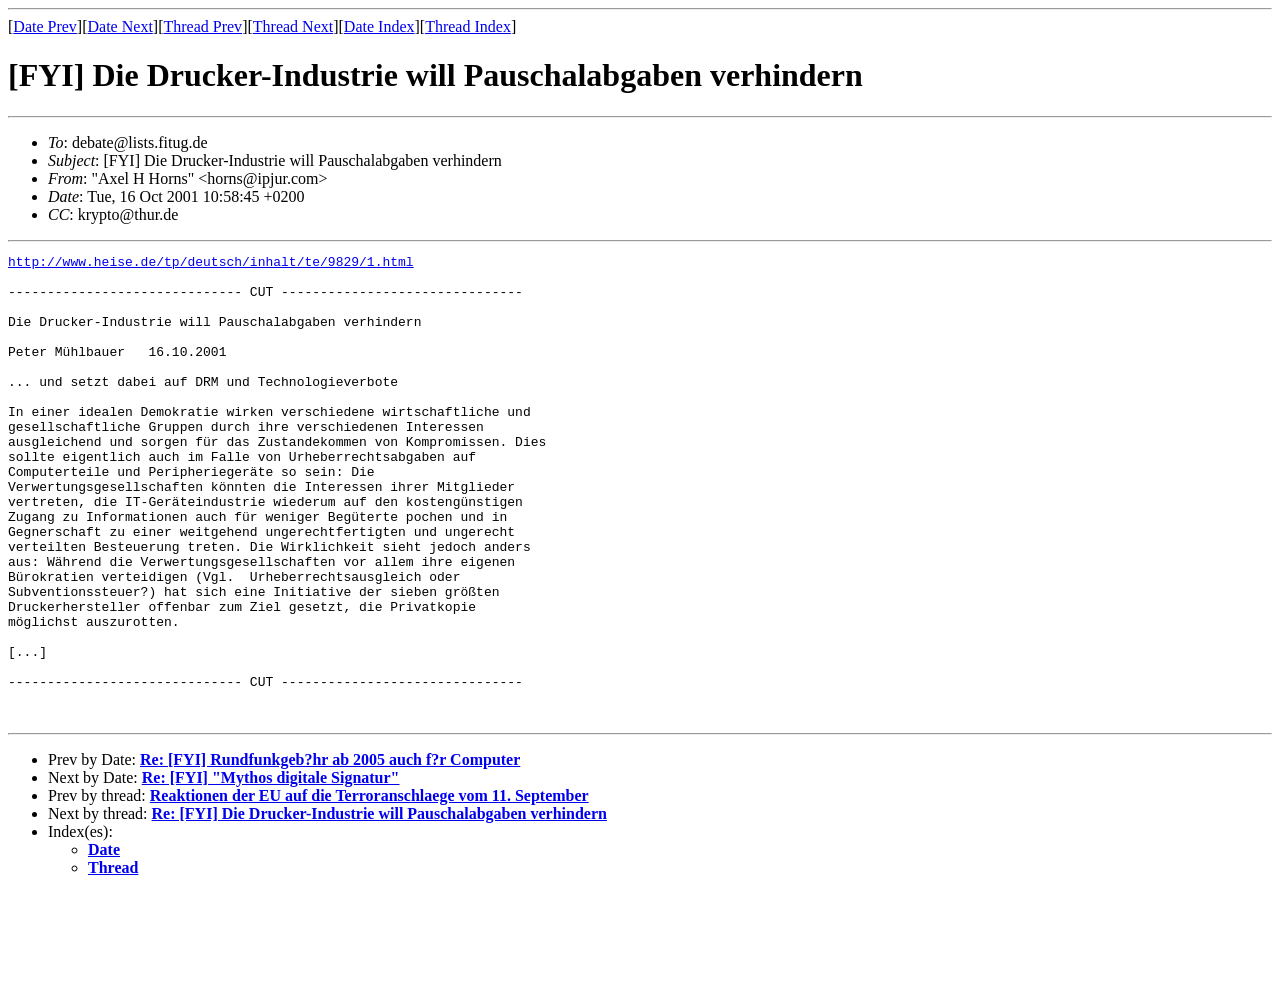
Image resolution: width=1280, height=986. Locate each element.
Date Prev (45, 26)
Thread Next (293, 26)
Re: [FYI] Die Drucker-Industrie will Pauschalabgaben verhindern (379, 906)
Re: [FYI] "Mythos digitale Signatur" (271, 870)
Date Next (120, 26)
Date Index (379, 26)
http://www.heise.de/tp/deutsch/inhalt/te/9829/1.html (211, 264)
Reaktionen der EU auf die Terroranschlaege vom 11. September (369, 888)
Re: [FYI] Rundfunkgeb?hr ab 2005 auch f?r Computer (330, 852)
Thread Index (468, 26)
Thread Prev (202, 26)
